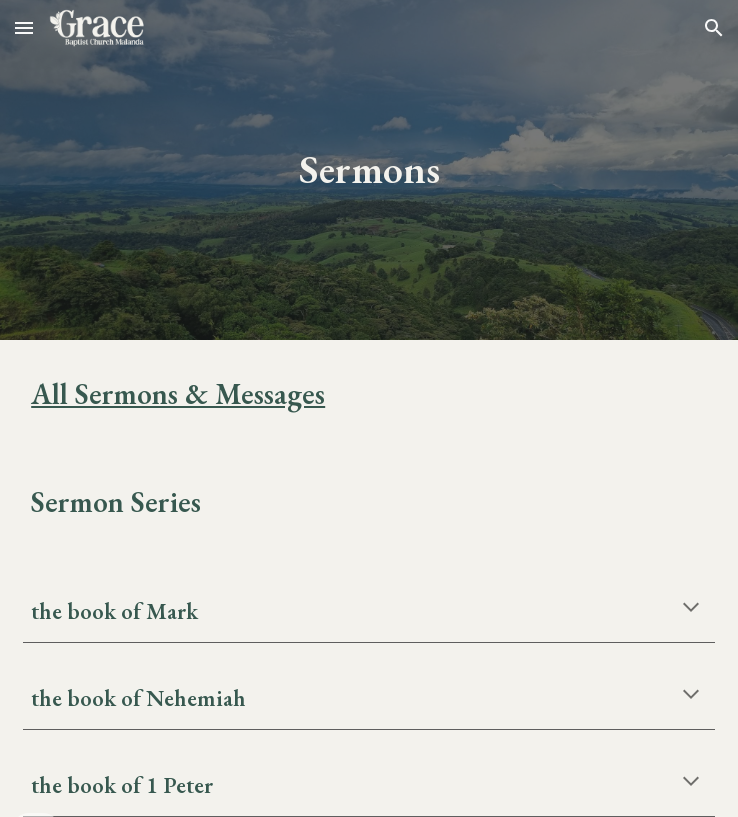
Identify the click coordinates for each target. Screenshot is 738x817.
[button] (24, 27)
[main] (369, 169)
